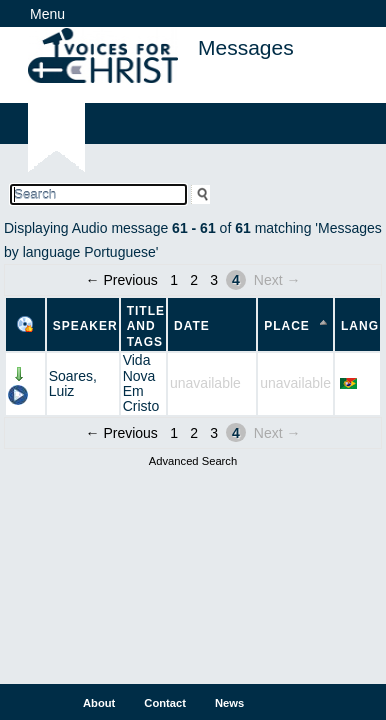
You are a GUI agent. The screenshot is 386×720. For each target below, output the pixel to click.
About (99, 703)
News (229, 703)
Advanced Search (193, 461)
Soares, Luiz (73, 383)
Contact (165, 703)
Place (287, 326)
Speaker (85, 326)
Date (192, 326)
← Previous (122, 280)
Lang (360, 326)
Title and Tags (146, 326)
